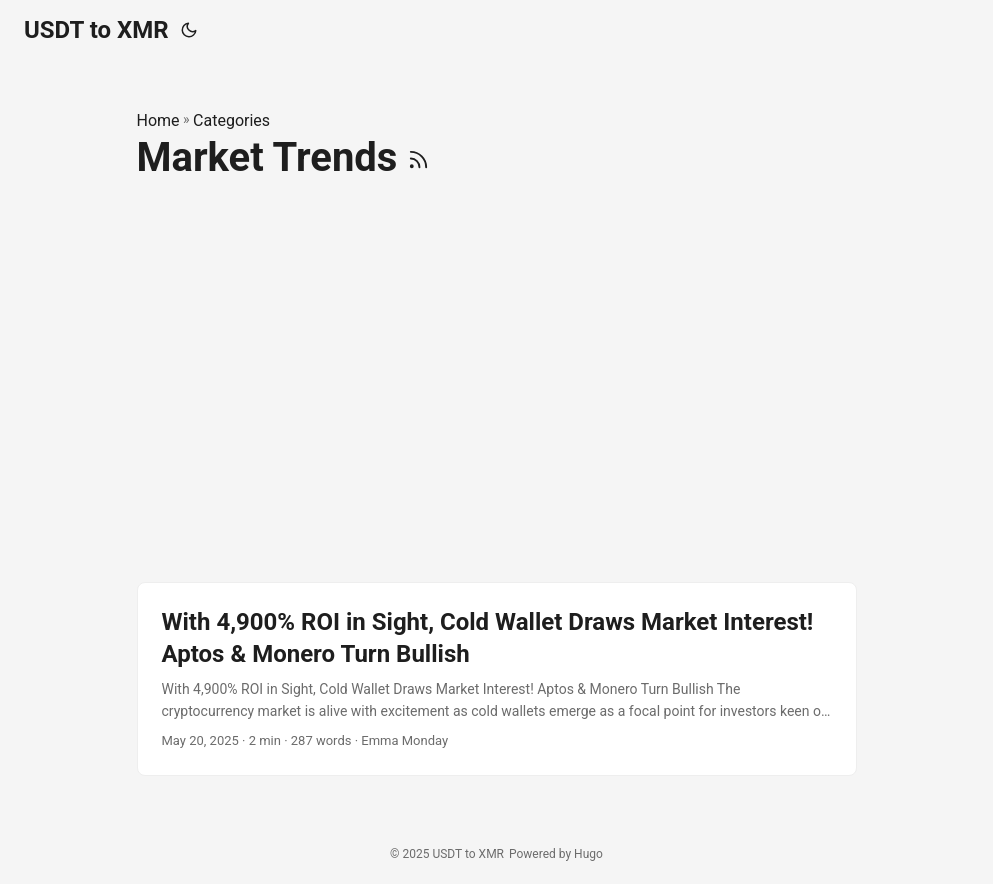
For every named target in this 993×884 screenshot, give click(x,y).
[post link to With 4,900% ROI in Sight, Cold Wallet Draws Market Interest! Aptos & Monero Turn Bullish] (497, 679)
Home (158, 120)
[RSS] (418, 157)
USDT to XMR (96, 30)
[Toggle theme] (189, 30)
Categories (231, 120)
